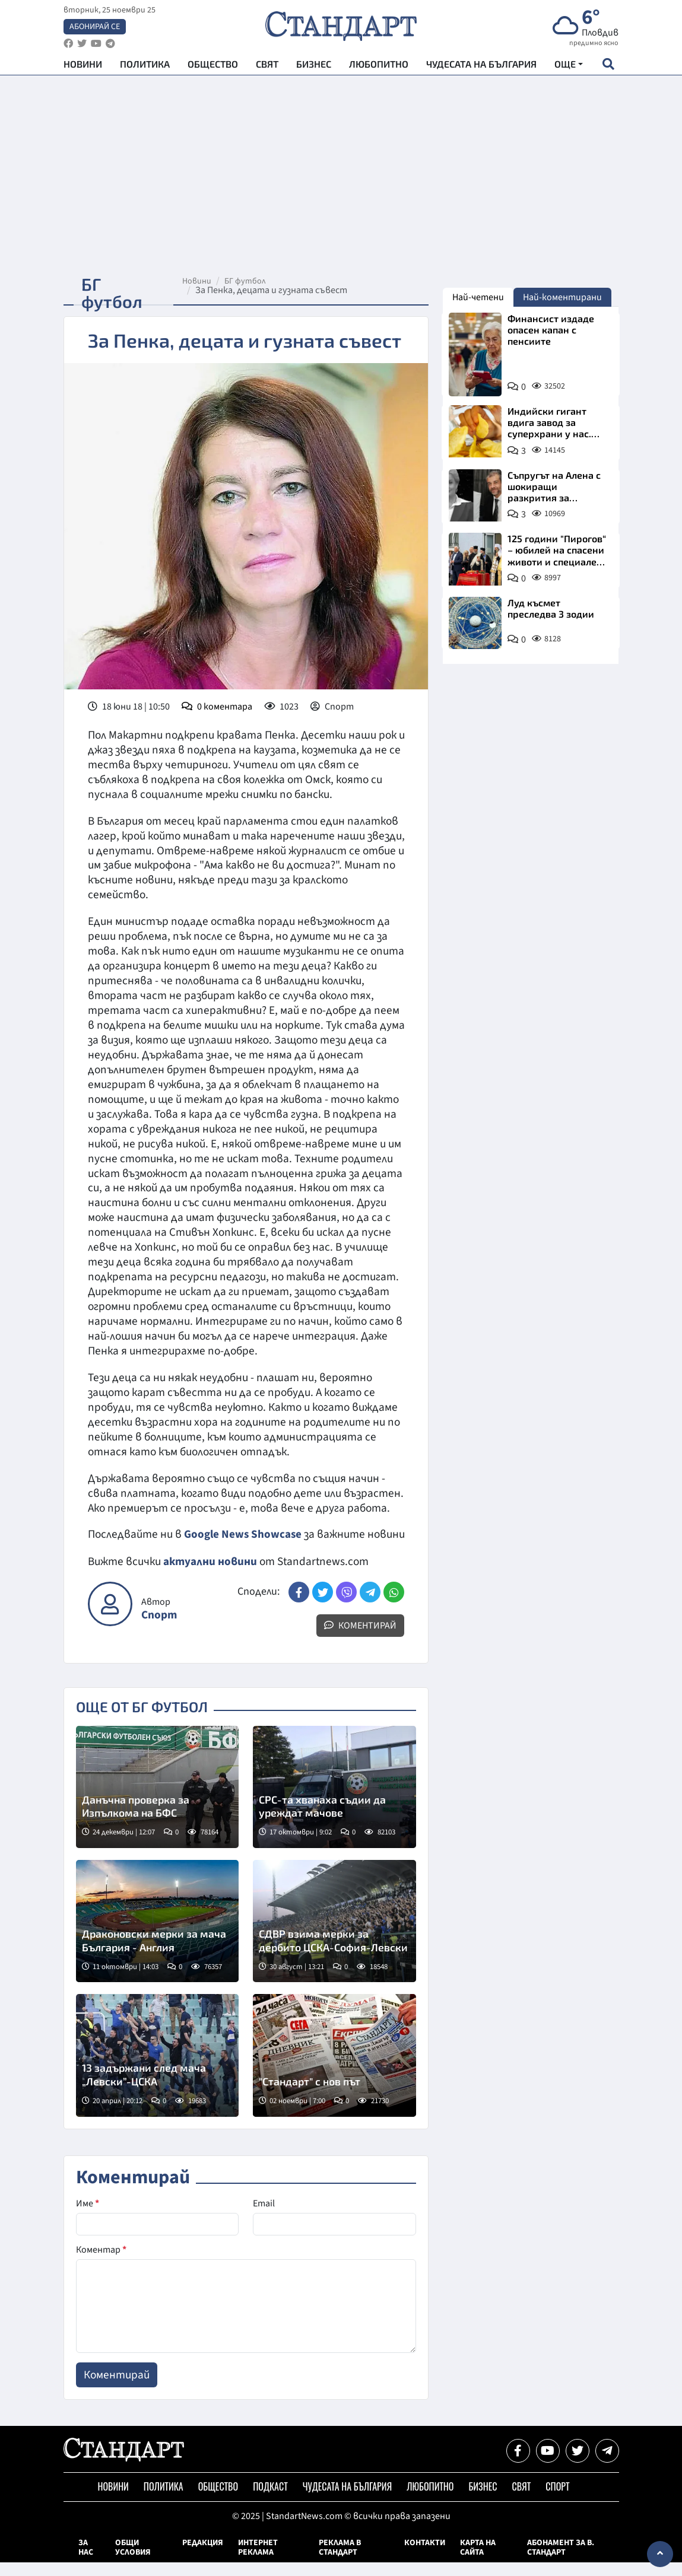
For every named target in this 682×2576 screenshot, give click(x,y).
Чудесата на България (481, 65)
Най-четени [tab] (478, 297)
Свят (267, 65)
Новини (83, 65)
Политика (145, 65)
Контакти (424, 2556)
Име (87, 2217)
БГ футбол (247, 281)
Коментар (101, 2263)
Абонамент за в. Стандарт (560, 2561)
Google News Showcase (243, 1534)
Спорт (159, 1629)
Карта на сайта (478, 2561)
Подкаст (270, 2501)
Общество (213, 65)
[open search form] (608, 66)
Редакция (202, 2556)
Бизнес (313, 65)
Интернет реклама (258, 2561)
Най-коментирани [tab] (562, 297)
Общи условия (133, 2561)
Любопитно (378, 65)
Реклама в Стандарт (340, 2561)
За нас (85, 2561)
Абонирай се (94, 27)
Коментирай (360, 1639)
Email (264, 2217)
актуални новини (210, 1575)
